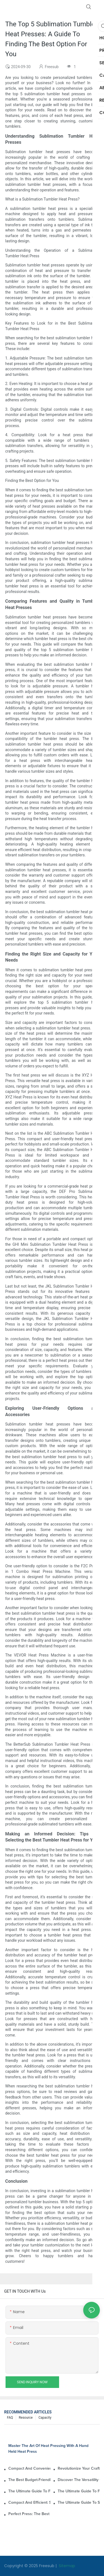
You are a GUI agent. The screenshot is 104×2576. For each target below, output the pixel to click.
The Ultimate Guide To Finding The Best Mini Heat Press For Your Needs (29, 2491)
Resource (26, 2418)
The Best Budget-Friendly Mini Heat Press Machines (29, 2480)
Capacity (45, 2418)
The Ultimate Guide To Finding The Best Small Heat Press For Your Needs (79, 2491)
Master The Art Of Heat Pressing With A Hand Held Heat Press (48, 2449)
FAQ (10, 2418)
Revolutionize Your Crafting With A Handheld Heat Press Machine (79, 2468)
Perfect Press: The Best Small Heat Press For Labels (29, 2514)
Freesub (46, 2566)
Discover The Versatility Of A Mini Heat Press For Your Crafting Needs (79, 2480)
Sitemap (66, 2566)
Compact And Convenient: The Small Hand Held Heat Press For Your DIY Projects (29, 2468)
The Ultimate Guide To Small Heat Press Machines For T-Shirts (79, 2503)
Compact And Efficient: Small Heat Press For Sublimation (29, 2503)
